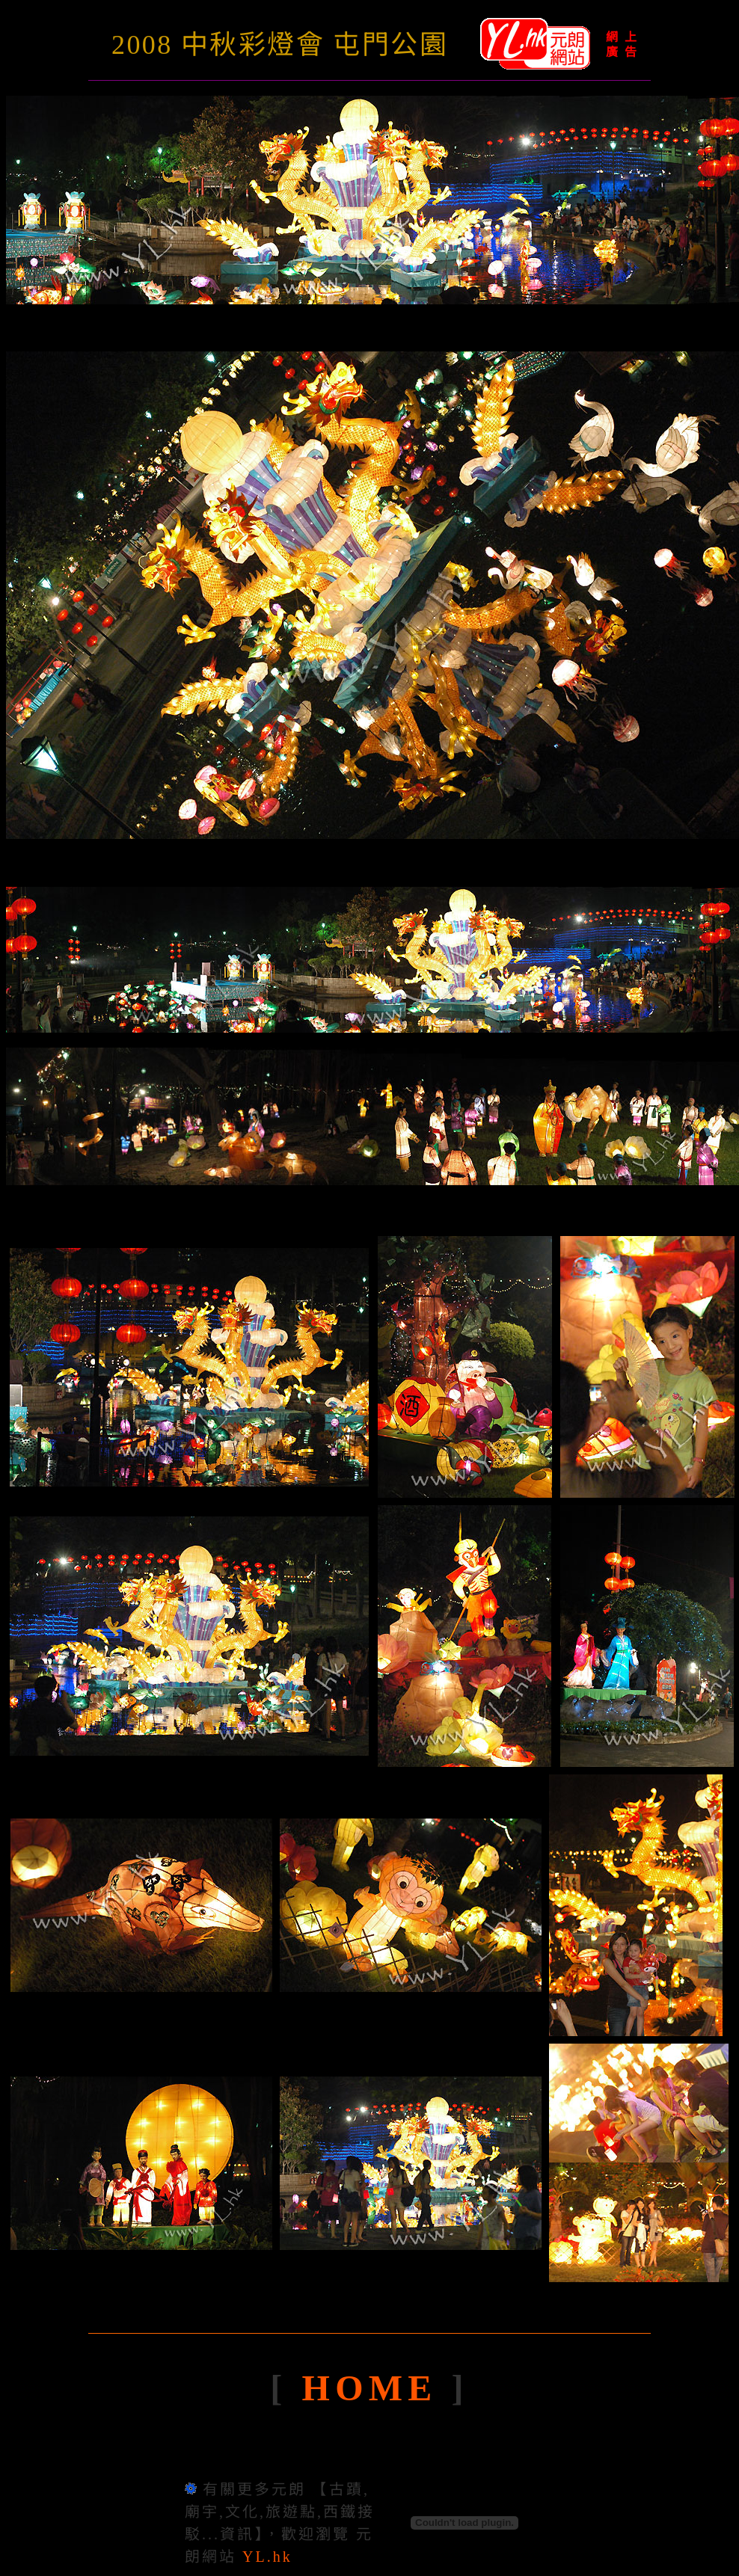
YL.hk (267, 2556)
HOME (377, 2388)
